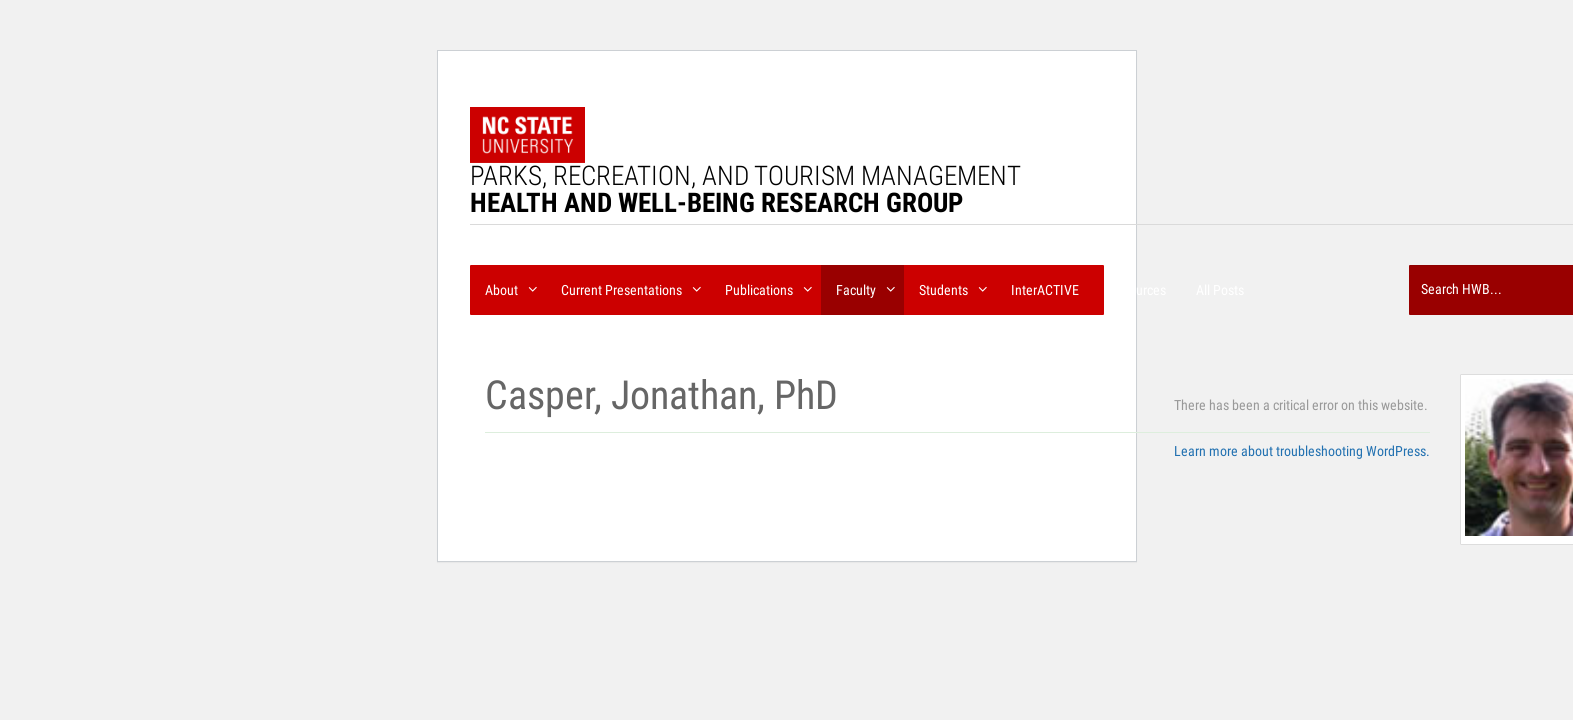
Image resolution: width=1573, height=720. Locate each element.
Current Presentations (628, 286)
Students (950, 286)
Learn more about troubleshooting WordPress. (1302, 451)
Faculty (862, 286)
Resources (1137, 290)
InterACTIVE (1045, 290)
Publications (765, 286)
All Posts (1220, 290)
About (508, 286)
